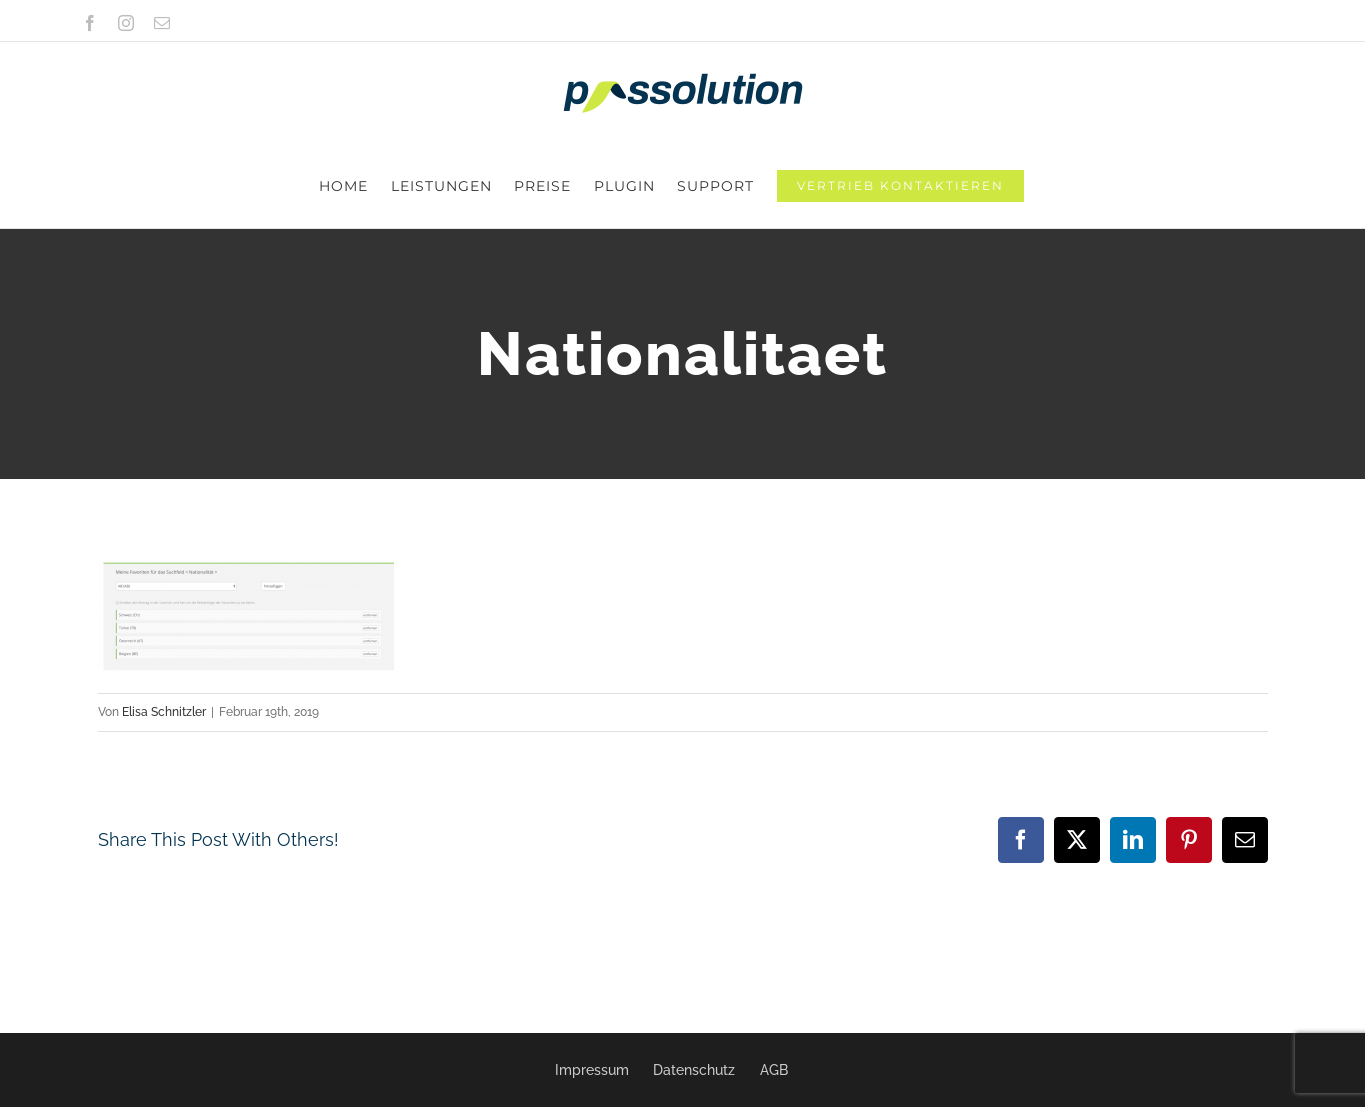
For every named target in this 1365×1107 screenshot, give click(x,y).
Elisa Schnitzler (164, 628)
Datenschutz (694, 1070)
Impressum (592, 1070)
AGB (774, 1070)
